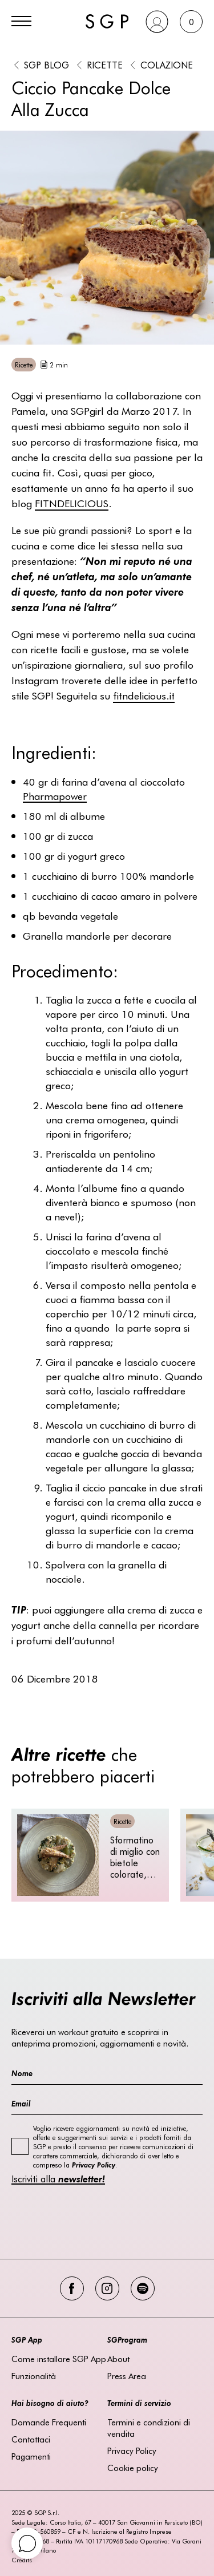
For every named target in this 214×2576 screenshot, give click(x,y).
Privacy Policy (131, 2450)
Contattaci (30, 2439)
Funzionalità (33, 2375)
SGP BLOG (46, 64)
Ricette (105, 64)
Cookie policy (132, 2467)
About (118, 2358)
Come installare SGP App (58, 2358)
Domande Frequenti (48, 2422)
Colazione (166, 64)
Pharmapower (55, 795)
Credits (21, 2559)
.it (144, 695)
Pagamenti (31, 2456)
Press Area (126, 2375)
